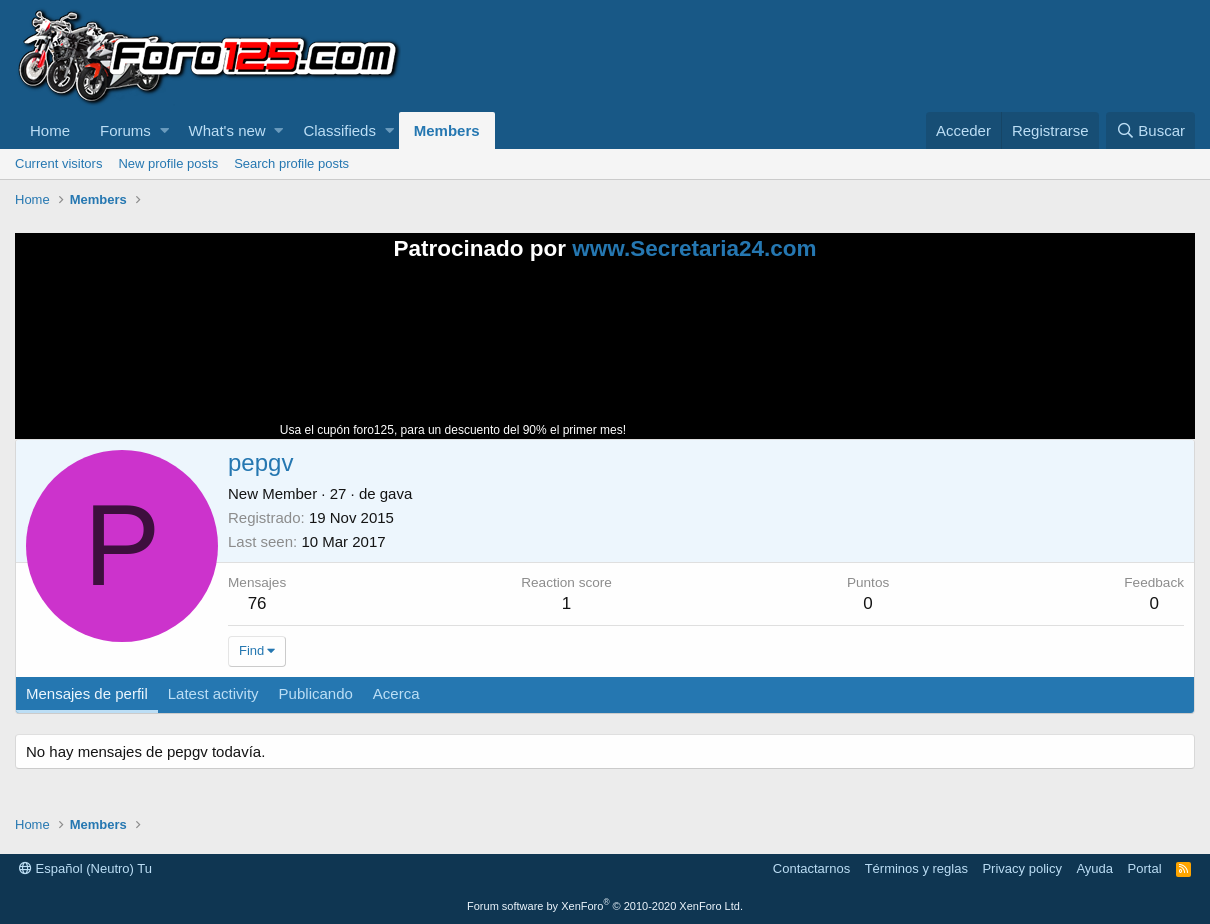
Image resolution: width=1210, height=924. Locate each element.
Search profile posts (291, 163)
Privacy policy (1021, 868)
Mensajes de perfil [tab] (87, 693)
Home (50, 130)
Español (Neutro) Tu (85, 868)
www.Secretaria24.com (694, 248)
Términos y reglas (916, 868)
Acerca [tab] (396, 693)
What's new (227, 130)
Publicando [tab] (316, 693)
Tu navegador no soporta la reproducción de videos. (780, 359)
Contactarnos (811, 868)
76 (257, 603)
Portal (1145, 868)
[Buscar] (1150, 130)
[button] (164, 130)
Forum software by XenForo (605, 906)
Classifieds (339, 130)
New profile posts (168, 163)
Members (447, 130)
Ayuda (1094, 868)
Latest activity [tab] (213, 693)
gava (396, 493)
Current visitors (58, 163)
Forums (125, 130)
